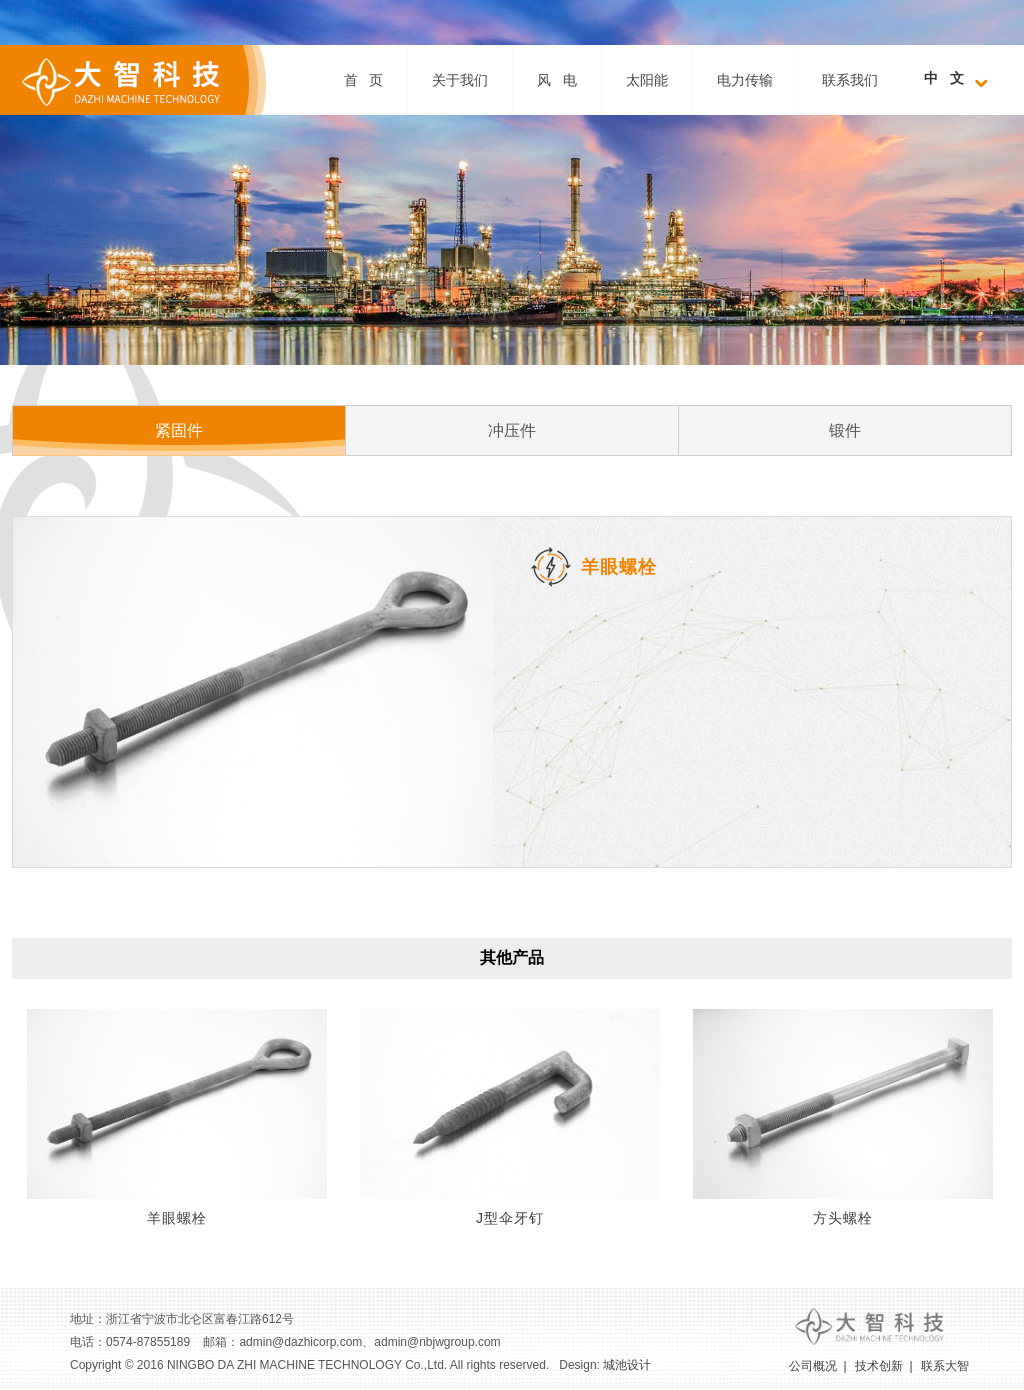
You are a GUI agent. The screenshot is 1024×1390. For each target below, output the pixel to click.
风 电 (557, 80)
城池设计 (627, 1365)
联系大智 (945, 1366)
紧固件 (179, 430)
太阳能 (647, 80)
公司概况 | (818, 1366)
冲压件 (512, 430)
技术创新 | (884, 1366)
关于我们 (460, 80)
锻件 (845, 430)
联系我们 (850, 80)
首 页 (364, 80)
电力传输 (745, 80)
